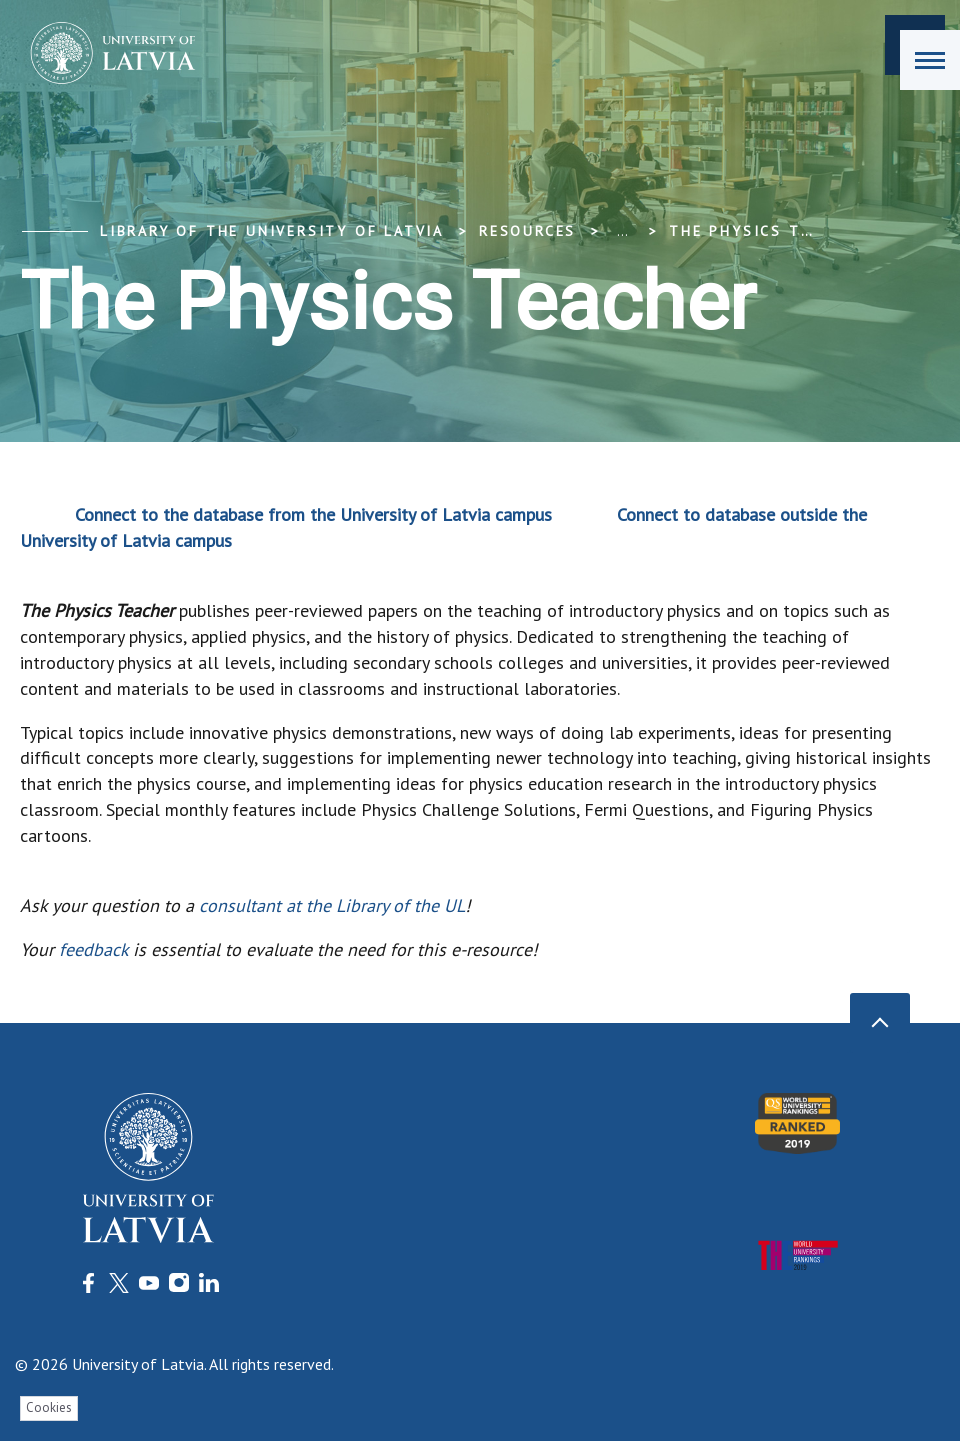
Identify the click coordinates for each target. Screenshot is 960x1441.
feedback (93, 949)
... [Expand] (622, 231)
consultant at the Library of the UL (332, 905)
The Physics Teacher (766, 231)
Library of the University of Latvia (272, 231)
